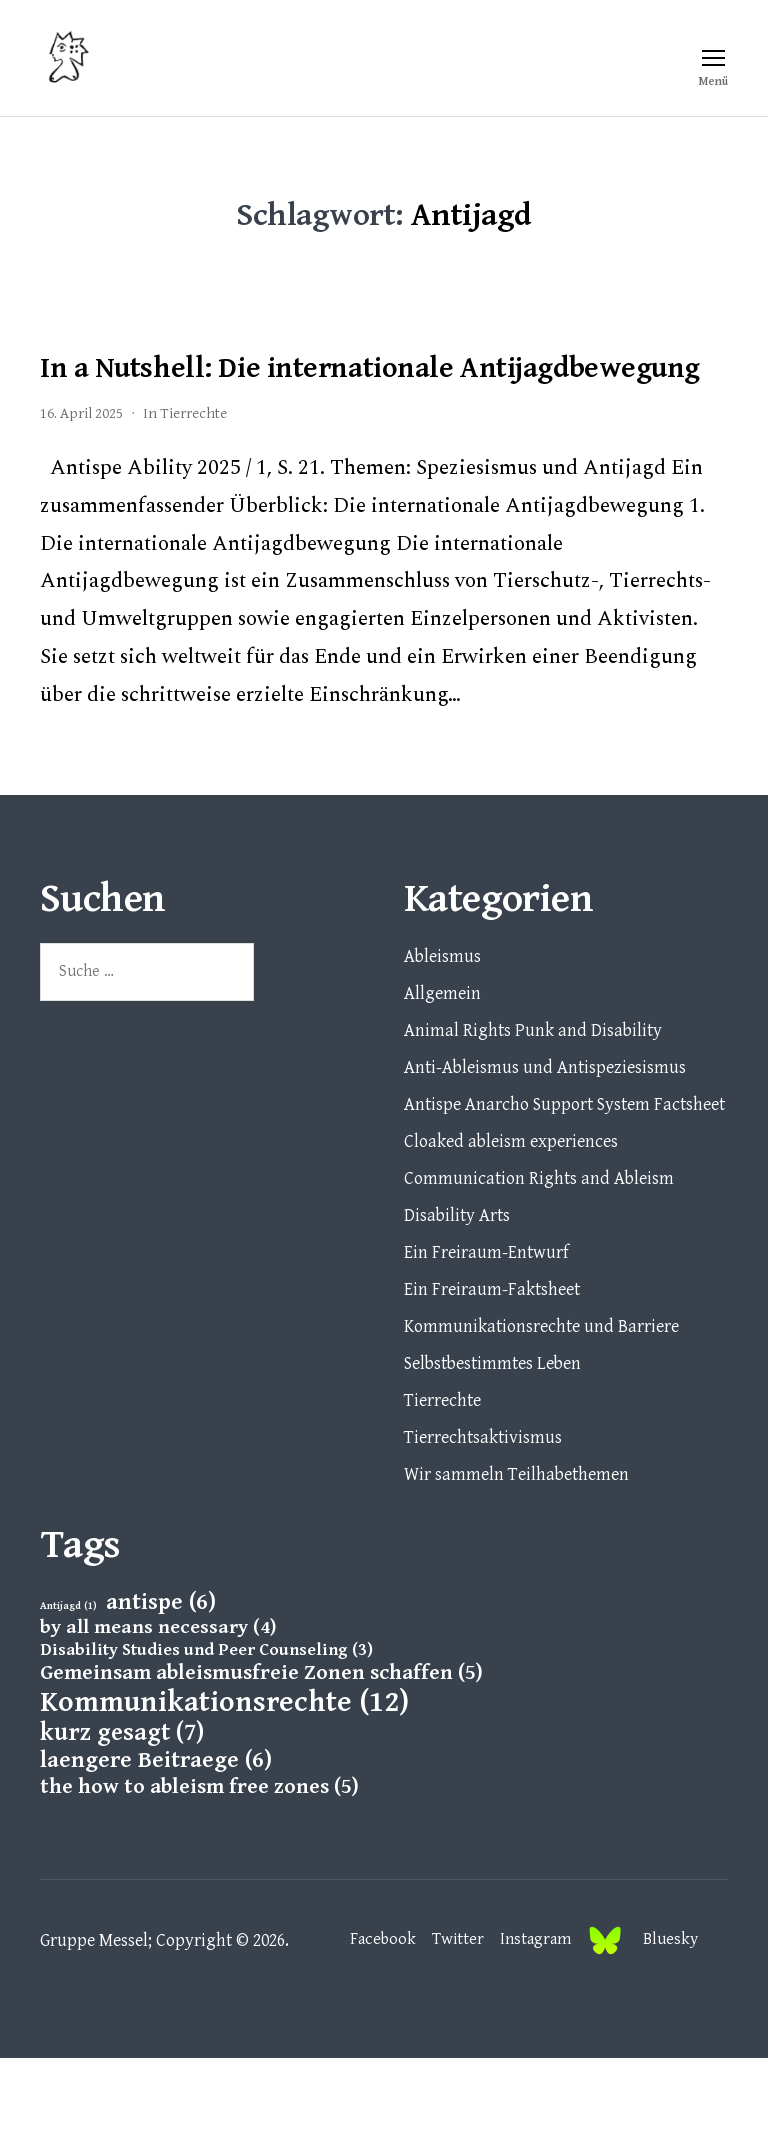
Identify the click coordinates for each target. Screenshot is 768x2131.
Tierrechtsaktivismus (483, 1510)
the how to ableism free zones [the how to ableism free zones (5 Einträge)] (199, 1859)
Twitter (446, 2012)
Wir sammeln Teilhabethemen (516, 1547)
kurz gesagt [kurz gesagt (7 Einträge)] (122, 1806)
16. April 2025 (81, 486)
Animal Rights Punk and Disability (533, 1103)
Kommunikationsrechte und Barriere (541, 1399)
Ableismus (442, 1029)
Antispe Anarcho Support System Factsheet (564, 1177)
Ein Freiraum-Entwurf (486, 1325)
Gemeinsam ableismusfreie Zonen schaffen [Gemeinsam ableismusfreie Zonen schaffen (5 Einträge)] (261, 1745)
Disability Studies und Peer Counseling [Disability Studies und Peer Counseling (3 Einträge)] (206, 1723)
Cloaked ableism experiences (511, 1214)
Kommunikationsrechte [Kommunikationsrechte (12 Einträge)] (224, 1775)
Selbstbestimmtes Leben (492, 1436)
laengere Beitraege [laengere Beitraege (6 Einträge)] (156, 1833)
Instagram (529, 2012)
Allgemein (442, 1066)
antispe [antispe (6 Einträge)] (161, 1675)
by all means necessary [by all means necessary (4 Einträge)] (158, 1700)
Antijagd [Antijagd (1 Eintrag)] (68, 1679)
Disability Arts (457, 1288)
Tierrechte (193, 486)
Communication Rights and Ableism (539, 1251)
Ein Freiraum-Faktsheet (492, 1362)
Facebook (368, 2012)
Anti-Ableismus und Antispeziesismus (545, 1140)
